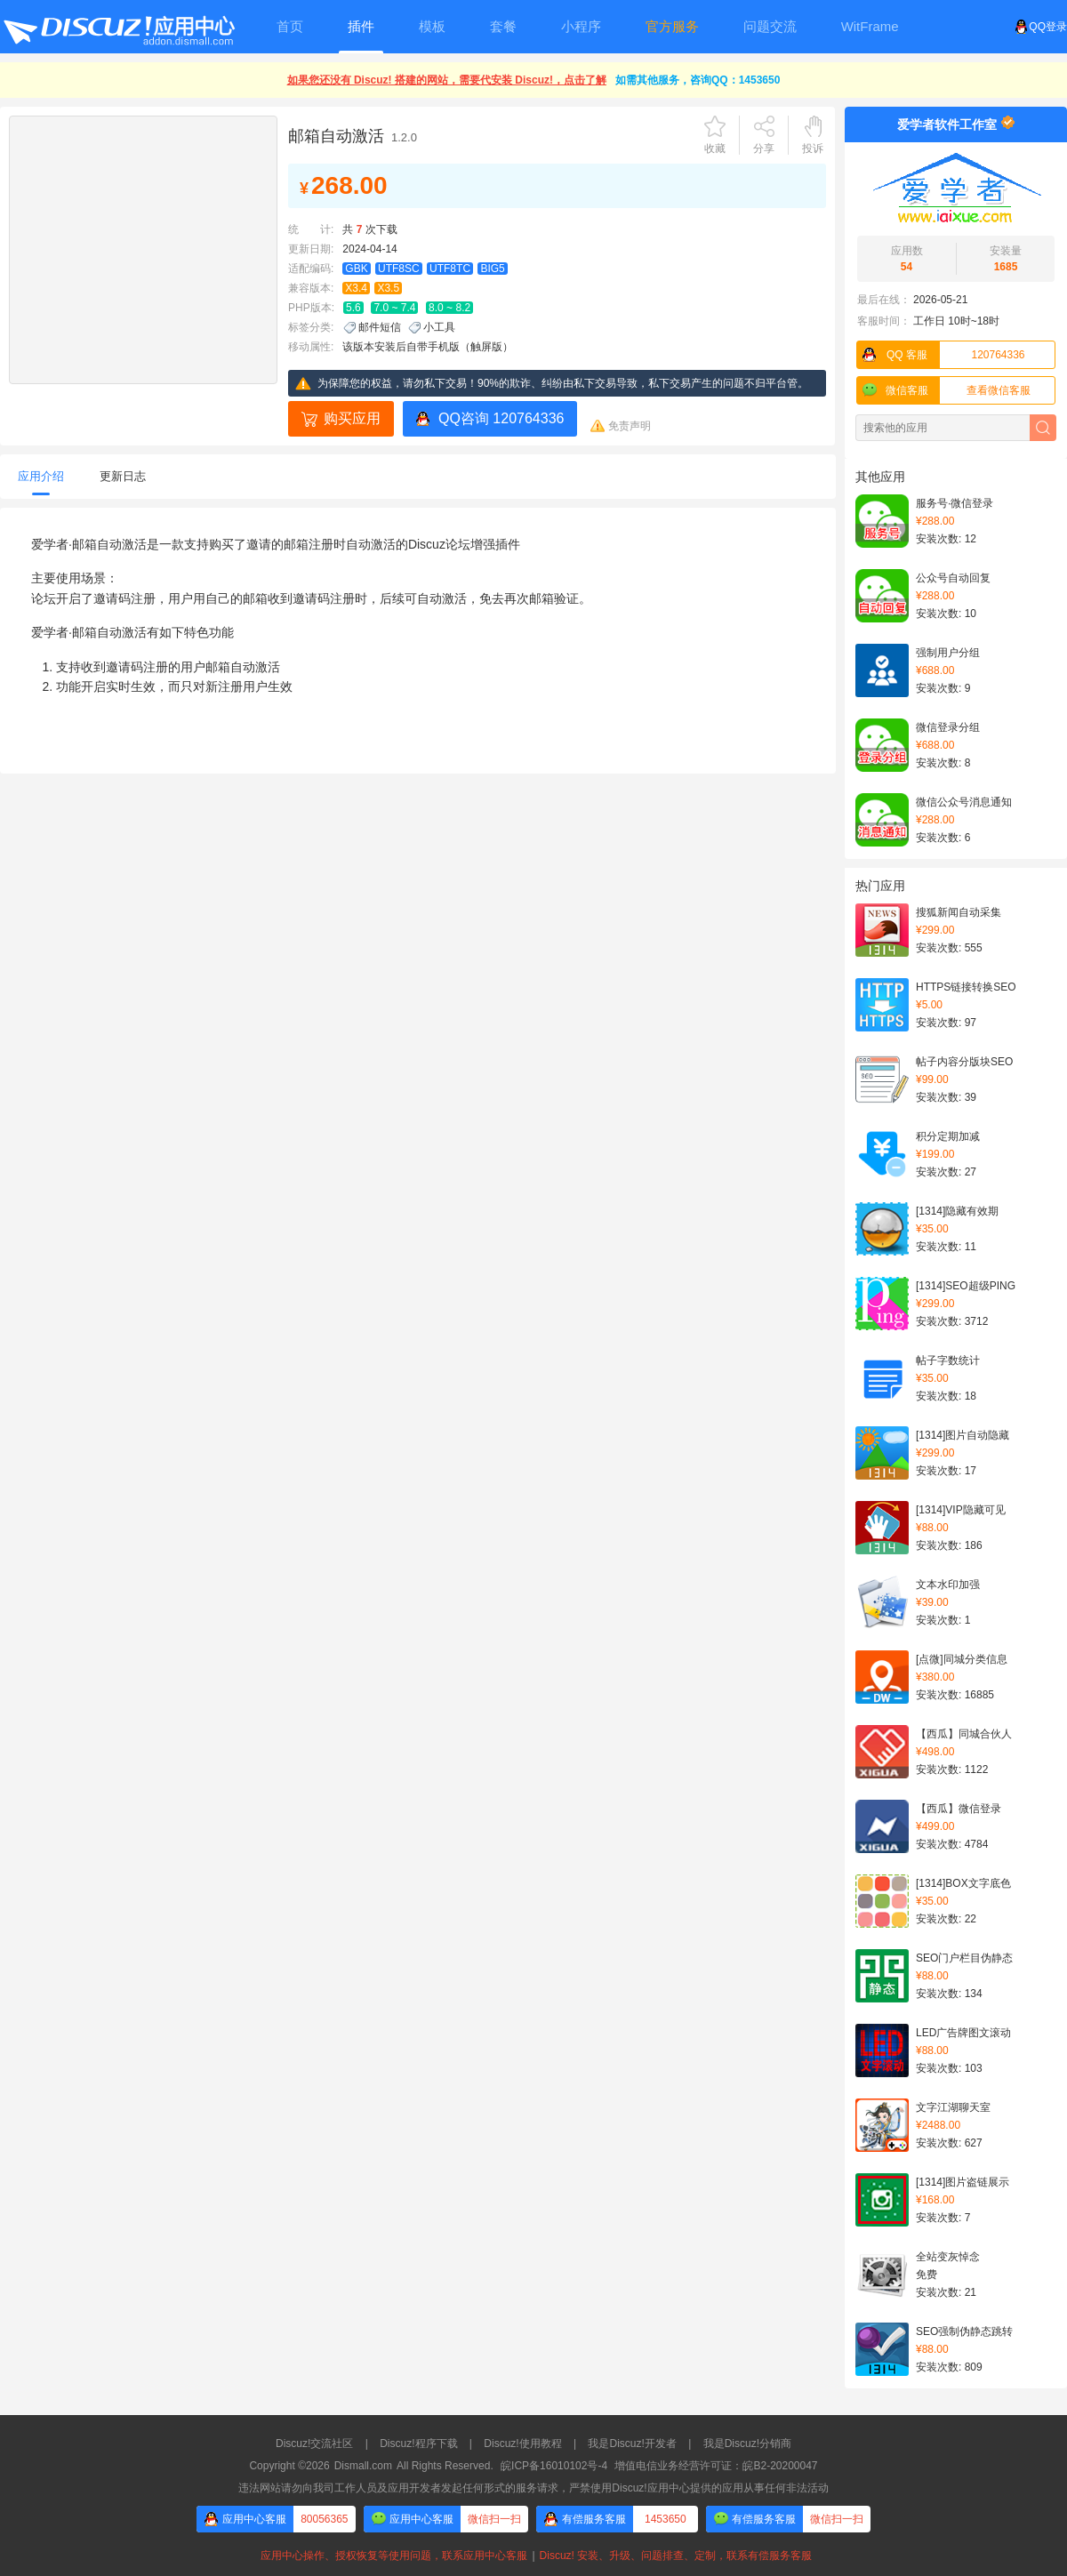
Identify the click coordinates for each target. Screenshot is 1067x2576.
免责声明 (629, 426)
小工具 (439, 327)
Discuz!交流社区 (314, 2443)
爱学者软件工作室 (947, 124)
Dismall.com (363, 2466)
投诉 (812, 148)
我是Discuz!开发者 (632, 2443)
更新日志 (123, 476)
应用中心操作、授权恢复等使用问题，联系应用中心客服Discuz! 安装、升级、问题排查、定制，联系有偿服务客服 (533, 2555)
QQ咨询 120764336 (501, 418)
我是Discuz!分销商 (747, 2443)
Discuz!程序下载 (418, 2443)
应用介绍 (41, 476)
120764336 (941, 354)
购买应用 (352, 418)
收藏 (715, 148)
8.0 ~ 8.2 (449, 307)
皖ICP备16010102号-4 (554, 2466)
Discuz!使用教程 (522, 2443)
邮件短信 (379, 327)
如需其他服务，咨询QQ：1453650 (697, 80)
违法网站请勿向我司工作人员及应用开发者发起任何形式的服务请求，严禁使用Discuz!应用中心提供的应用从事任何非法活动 (533, 2488)
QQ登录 (1041, 26)
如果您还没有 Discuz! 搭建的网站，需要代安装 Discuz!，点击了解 (446, 80)
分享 (763, 148)
